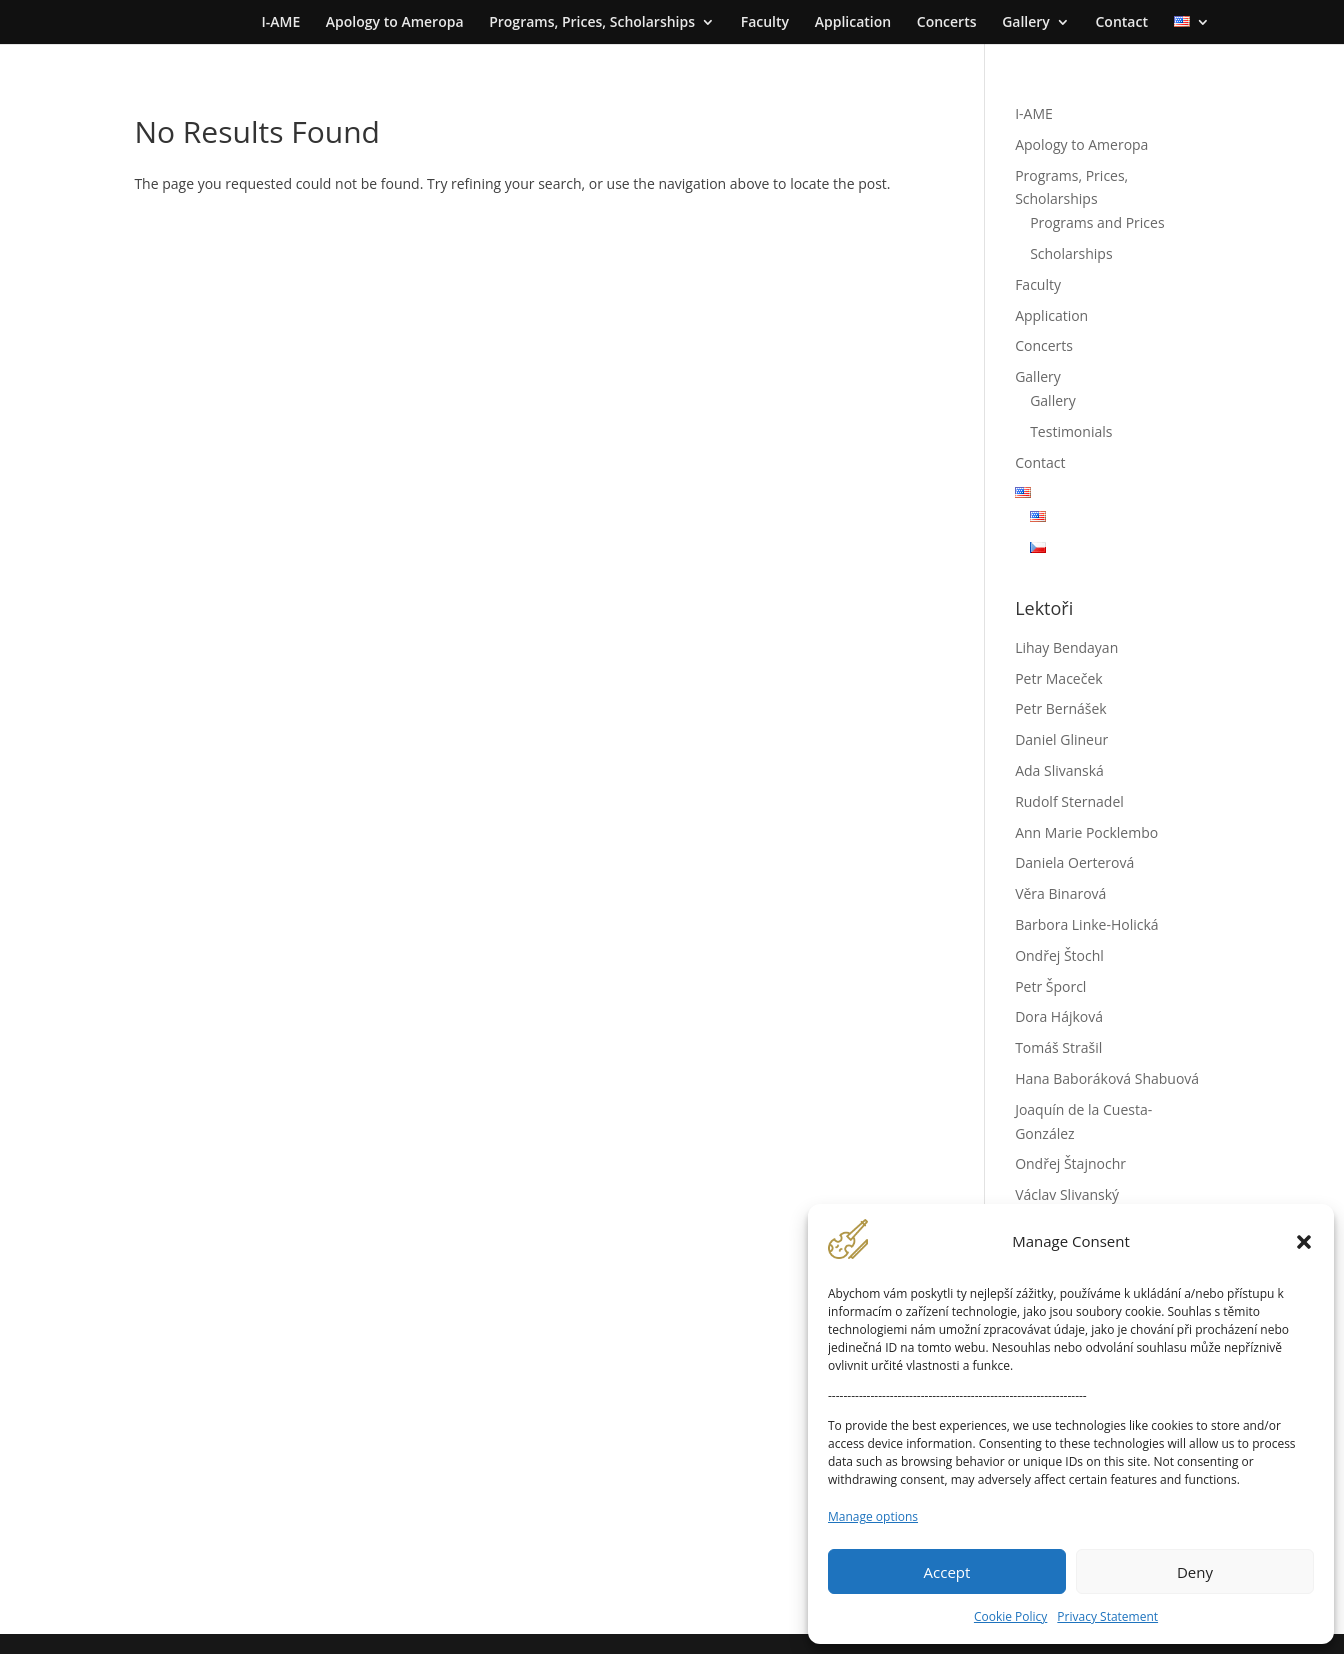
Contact (1121, 23)
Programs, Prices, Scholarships (592, 23)
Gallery (1026, 23)
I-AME (280, 23)
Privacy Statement (1107, 1616)
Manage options (873, 1516)
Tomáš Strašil (1058, 1047)
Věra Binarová (1060, 893)
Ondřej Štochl (1059, 955)
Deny (1195, 1572)
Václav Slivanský (1067, 1194)
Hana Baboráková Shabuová (1107, 1078)
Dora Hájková (1059, 1016)
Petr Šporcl (1050, 986)
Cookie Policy (1010, 1616)
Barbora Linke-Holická (1086, 924)
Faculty (765, 23)
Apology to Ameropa (395, 23)
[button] (1304, 1242)
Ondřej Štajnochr (1070, 1163)
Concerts (947, 23)
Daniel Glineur (1061, 739)
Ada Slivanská (1059, 770)
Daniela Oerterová (1074, 862)
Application (853, 23)
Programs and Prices (1097, 222)
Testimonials (1071, 431)
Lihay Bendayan (1066, 647)
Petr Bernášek (1061, 708)
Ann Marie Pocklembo (1086, 832)
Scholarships (1071, 253)
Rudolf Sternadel (1069, 801)
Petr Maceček (1059, 678)
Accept (947, 1572)
